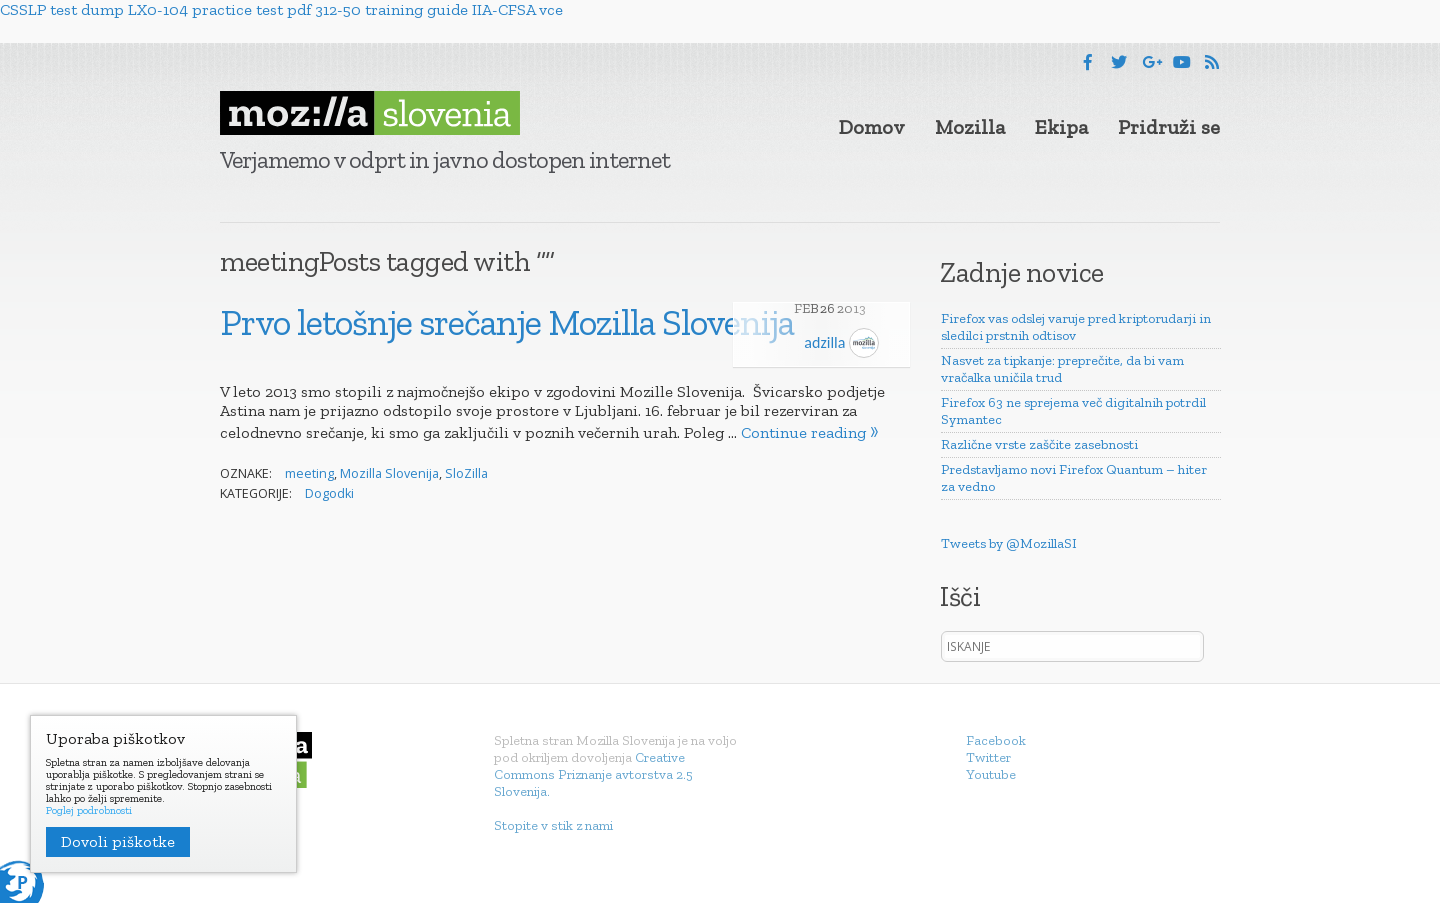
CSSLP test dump (62, 9)
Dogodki (329, 493)
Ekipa (1061, 127)
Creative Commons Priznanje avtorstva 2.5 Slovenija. (593, 774)
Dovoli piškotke (118, 841)
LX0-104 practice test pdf (219, 9)
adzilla (841, 342)
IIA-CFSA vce (517, 9)
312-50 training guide (391, 9)
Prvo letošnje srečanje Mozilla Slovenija (507, 322)
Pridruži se (1169, 127)
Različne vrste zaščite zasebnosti (1039, 444)
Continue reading (803, 432)
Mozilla (970, 127)
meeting (309, 473)
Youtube (991, 774)
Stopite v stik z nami (553, 825)
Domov (872, 127)
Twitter (988, 757)
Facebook (996, 740)
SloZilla (466, 473)
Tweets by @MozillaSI (1009, 543)
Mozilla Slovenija (389, 473)
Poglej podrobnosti (89, 811)
